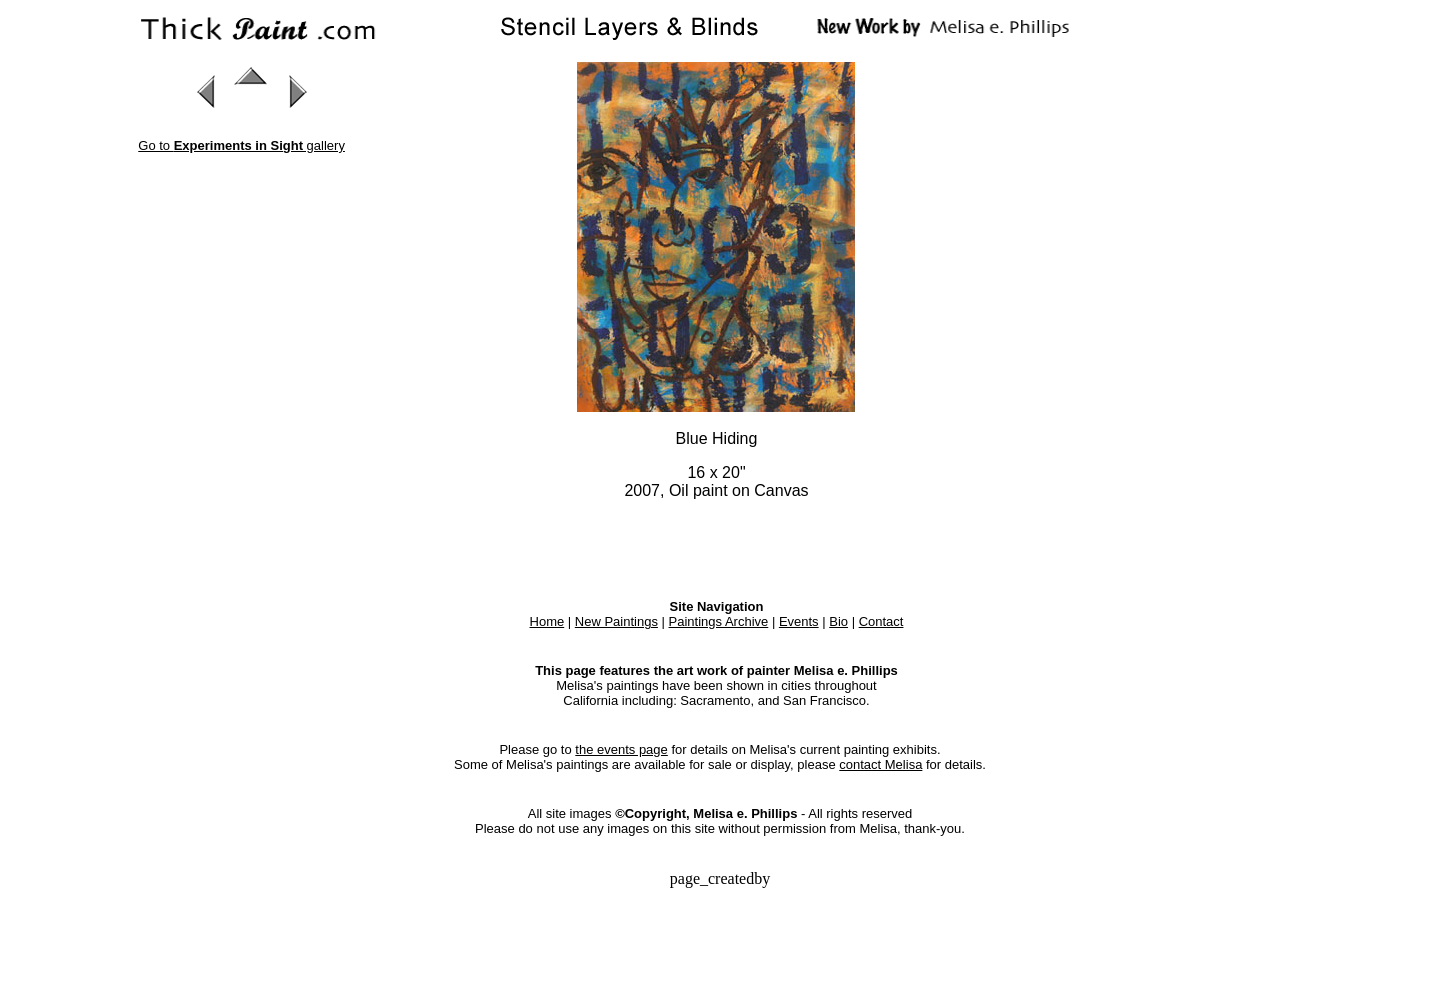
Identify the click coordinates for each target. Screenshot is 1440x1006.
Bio (838, 621)
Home (547, 621)
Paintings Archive (719, 621)
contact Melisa (880, 764)
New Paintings (616, 621)
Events (799, 621)
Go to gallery (241, 145)
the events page (621, 749)
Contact (881, 621)
